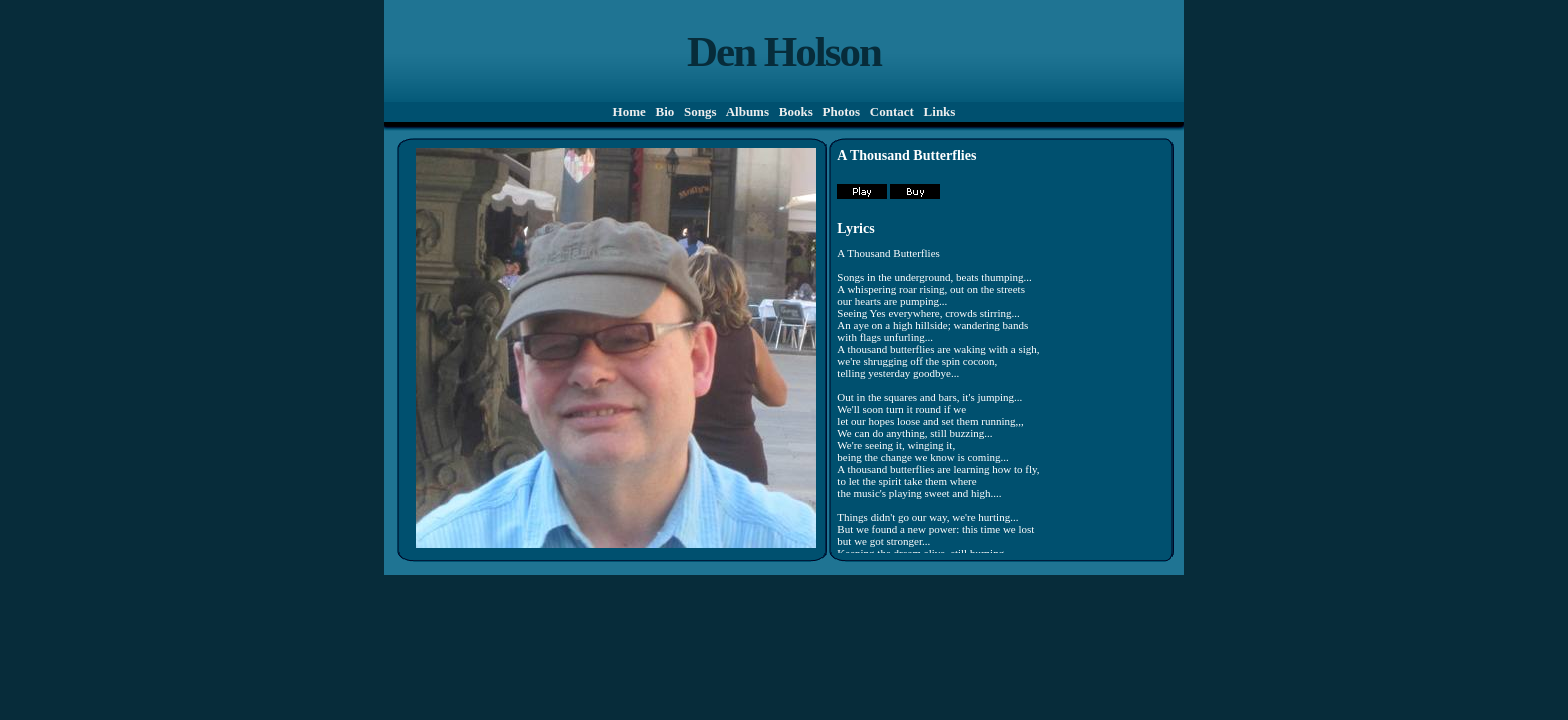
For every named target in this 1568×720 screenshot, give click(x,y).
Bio (664, 111)
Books (796, 111)
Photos (841, 111)
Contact (892, 111)
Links (939, 111)
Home (629, 111)
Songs (700, 111)
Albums (747, 111)
